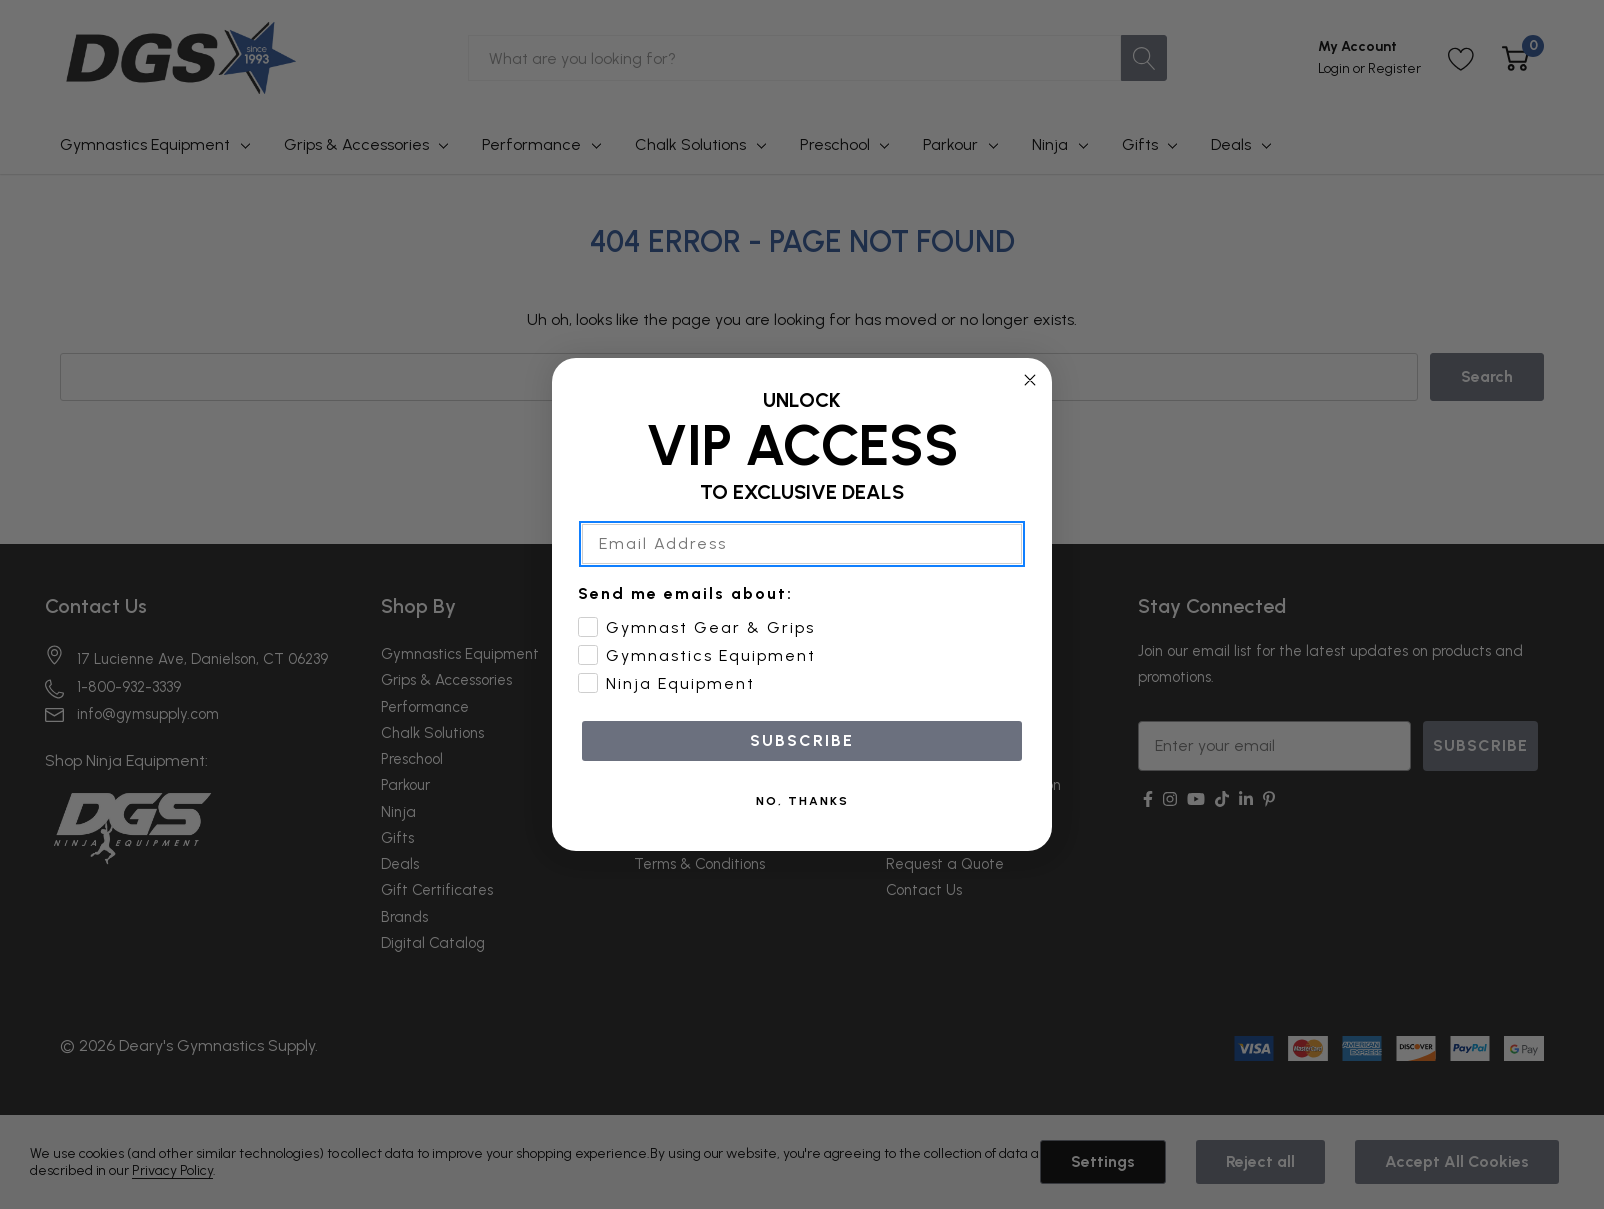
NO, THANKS (802, 801)
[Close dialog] (1030, 380)
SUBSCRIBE (802, 740)
